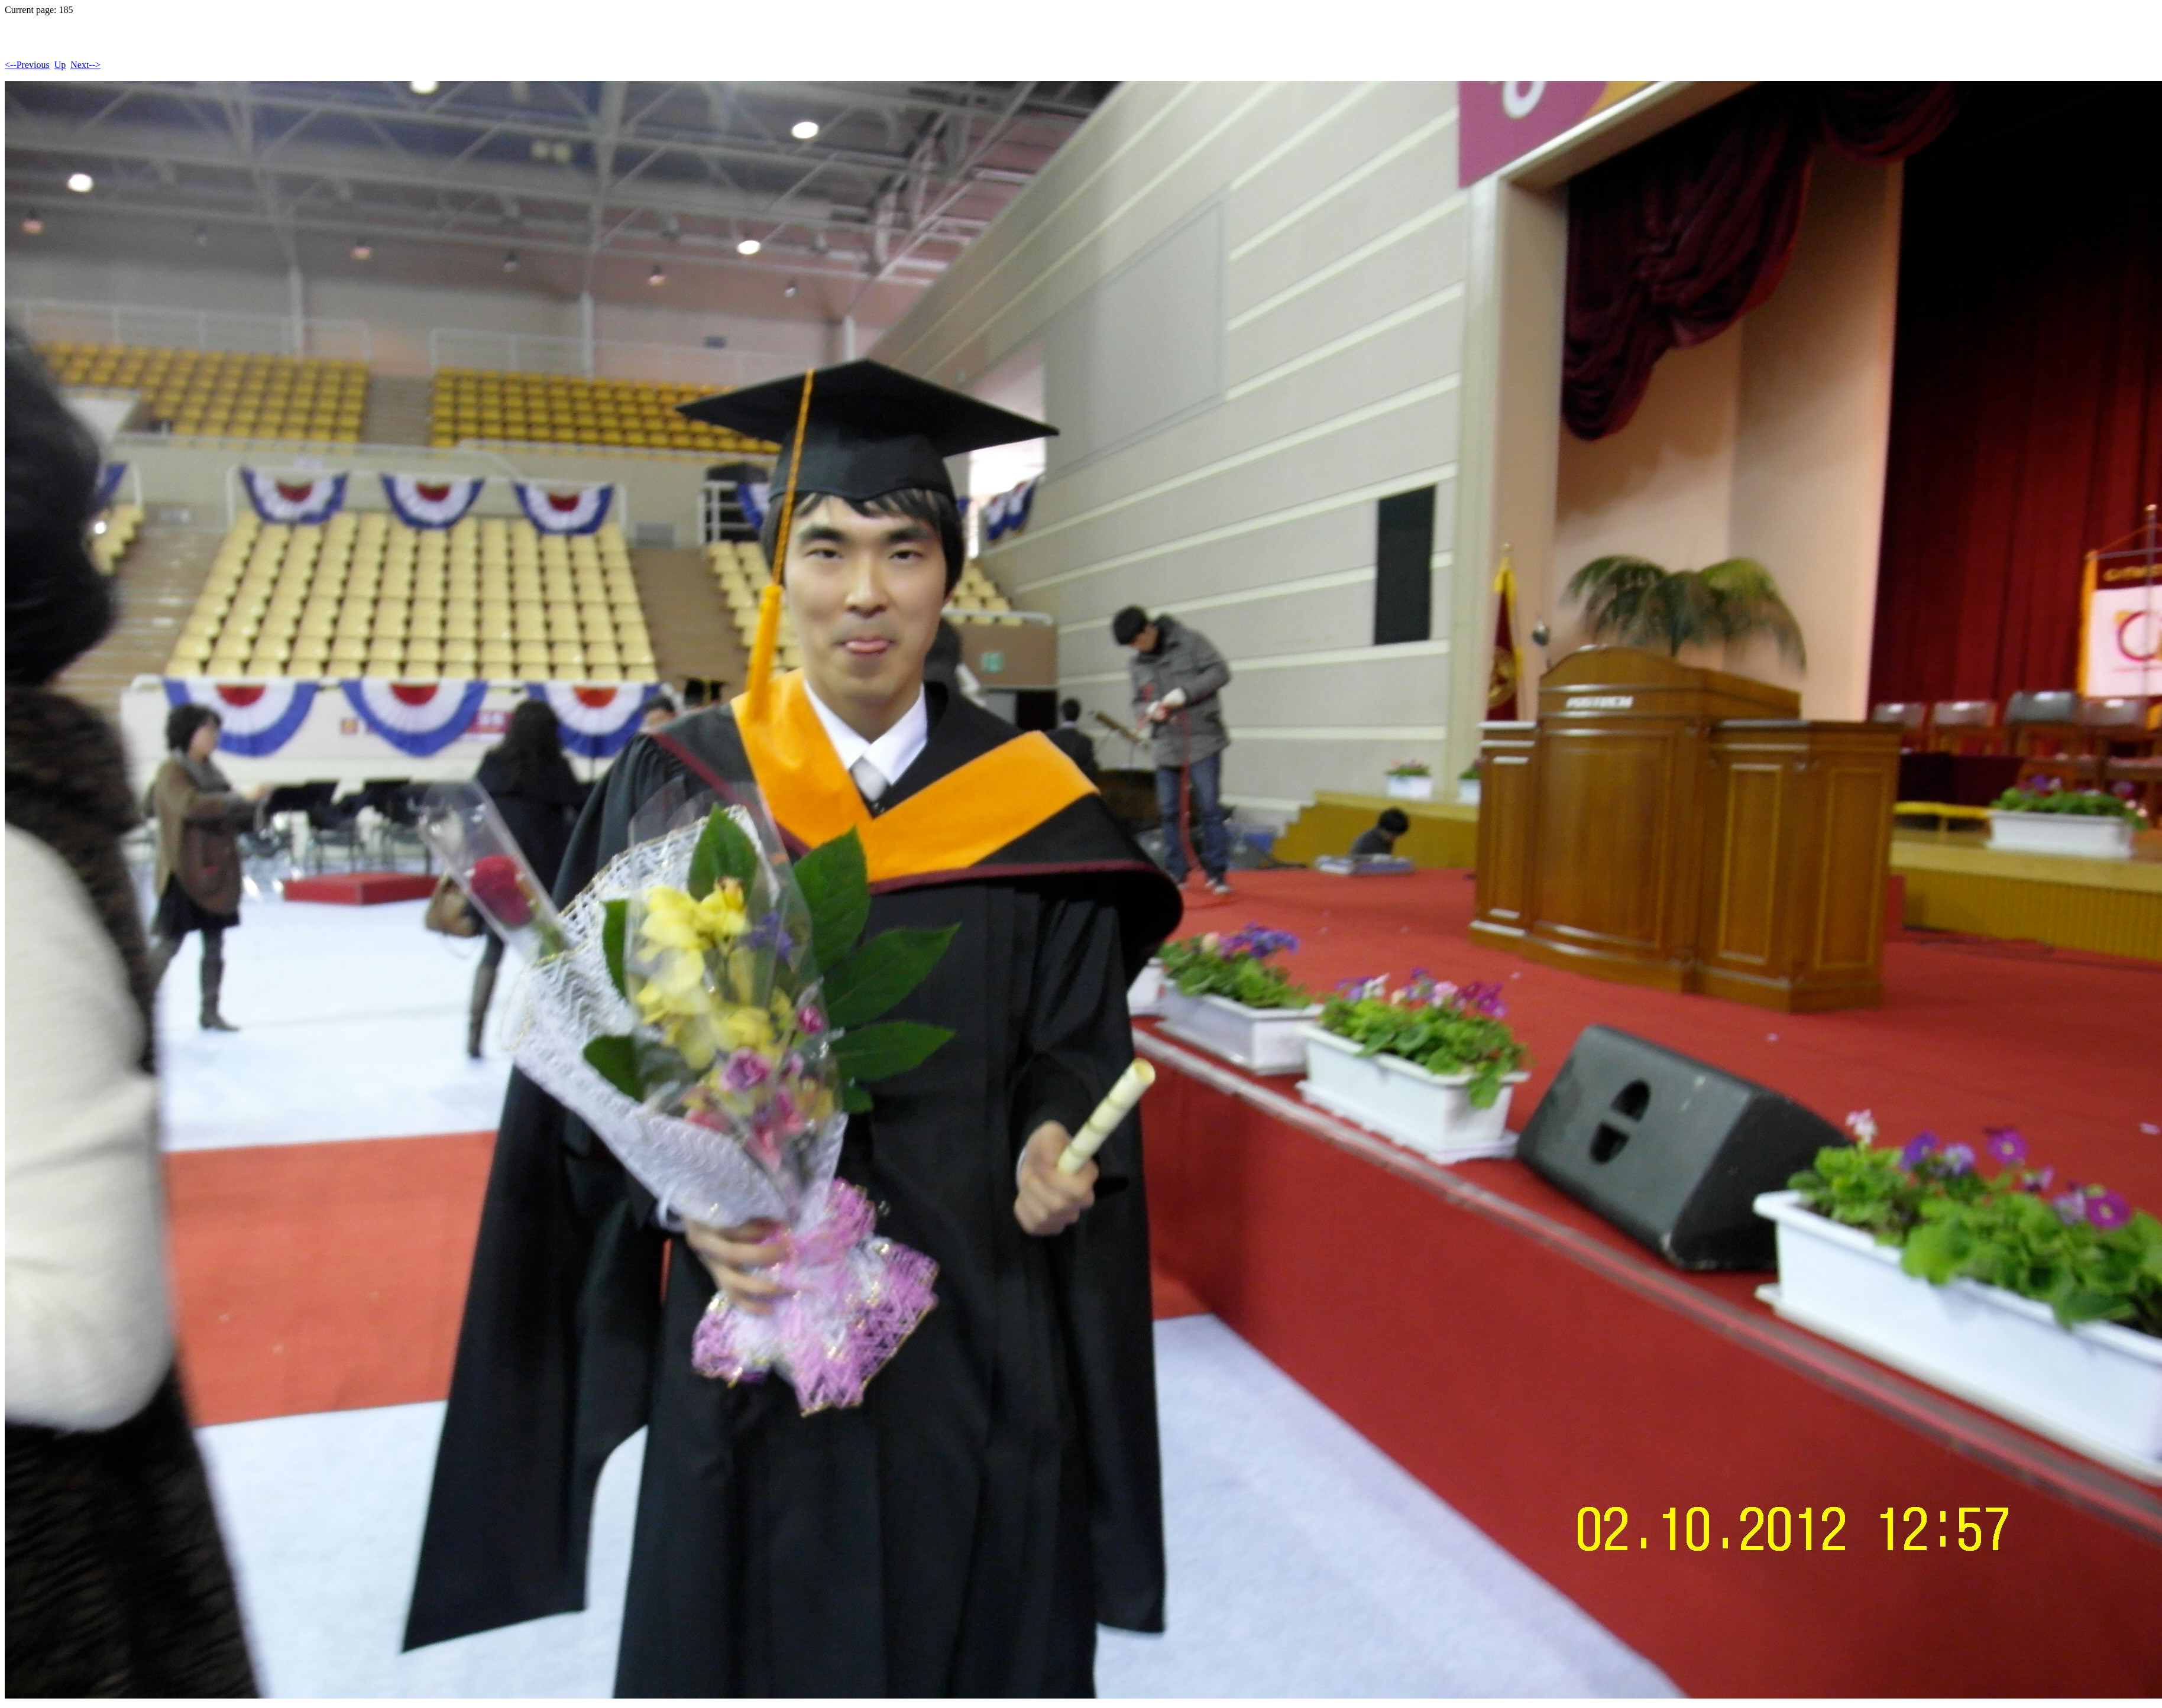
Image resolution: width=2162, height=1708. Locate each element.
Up (60, 65)
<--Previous (27, 65)
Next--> (85, 65)
